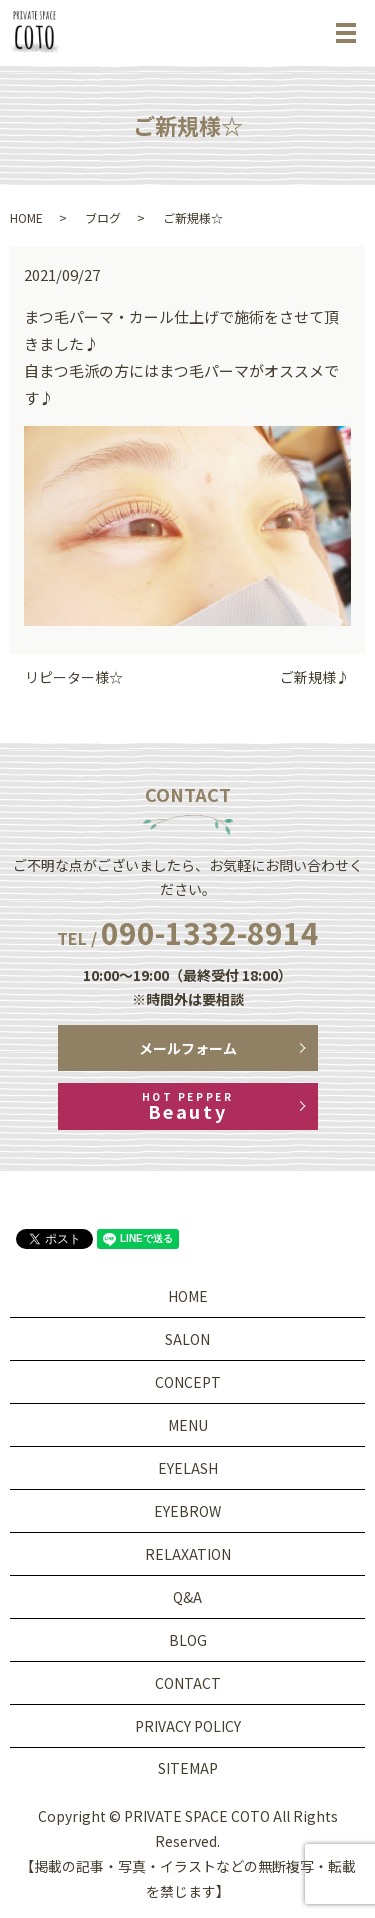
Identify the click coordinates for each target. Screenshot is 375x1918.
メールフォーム (188, 1048)
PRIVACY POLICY (188, 1726)
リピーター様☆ (74, 677)
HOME (26, 217)
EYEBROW (187, 1511)
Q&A (187, 1597)
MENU (188, 1425)
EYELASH (188, 1468)
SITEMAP (188, 1768)
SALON (187, 1339)
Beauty (188, 1106)
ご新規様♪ (315, 677)
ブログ (103, 217)
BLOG (188, 1640)
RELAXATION (188, 1554)
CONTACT (188, 1683)
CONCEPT (188, 1382)
